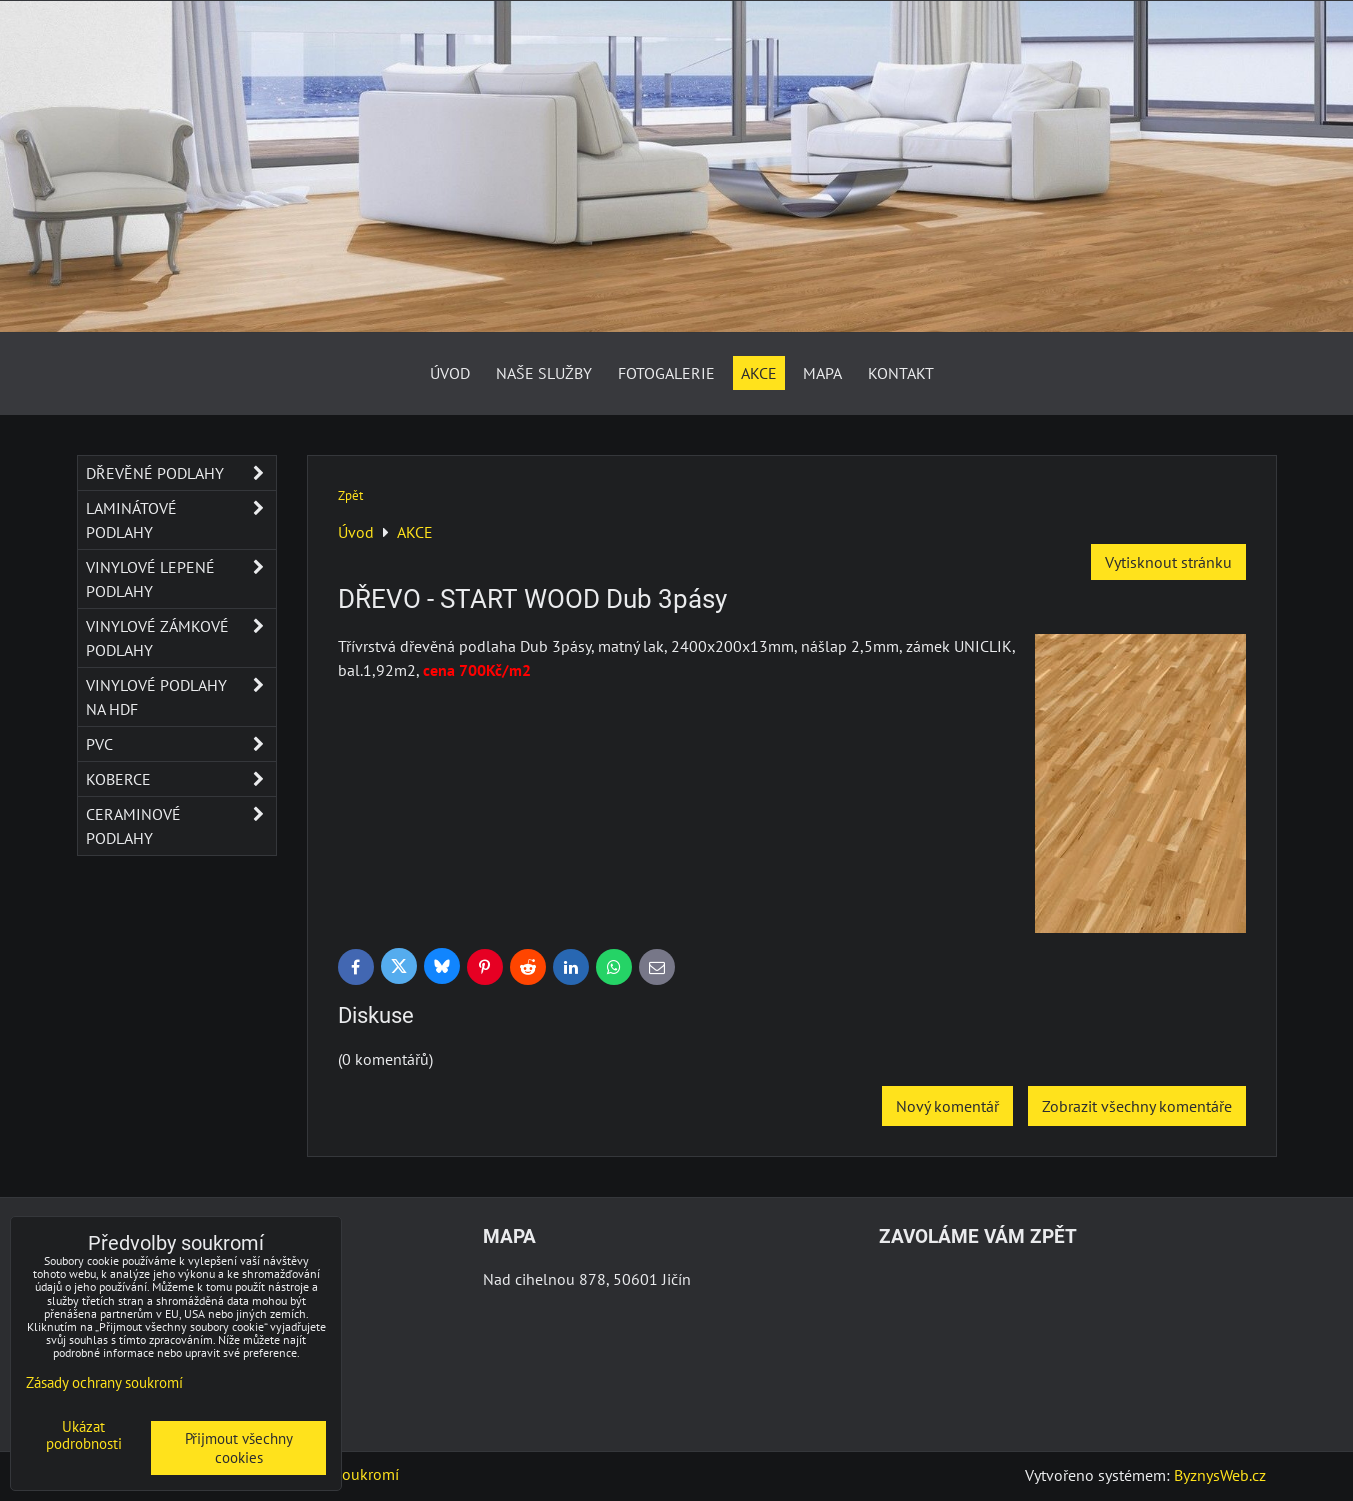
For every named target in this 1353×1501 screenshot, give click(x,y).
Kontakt (901, 373)
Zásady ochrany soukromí (104, 1382)
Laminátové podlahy (181, 520)
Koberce (181, 779)
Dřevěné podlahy (181, 473)
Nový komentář (947, 1106)
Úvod (450, 373)
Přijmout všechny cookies (239, 1448)
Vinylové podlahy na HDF (181, 697)
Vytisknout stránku (1168, 562)
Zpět (350, 495)
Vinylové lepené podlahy (181, 579)
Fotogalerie (666, 373)
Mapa (822, 373)
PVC (181, 744)
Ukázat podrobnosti (84, 1435)
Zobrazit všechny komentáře (1137, 1106)
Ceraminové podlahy (181, 826)
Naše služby (544, 373)
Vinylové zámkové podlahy (181, 638)
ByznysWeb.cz (1220, 1475)
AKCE (759, 373)
